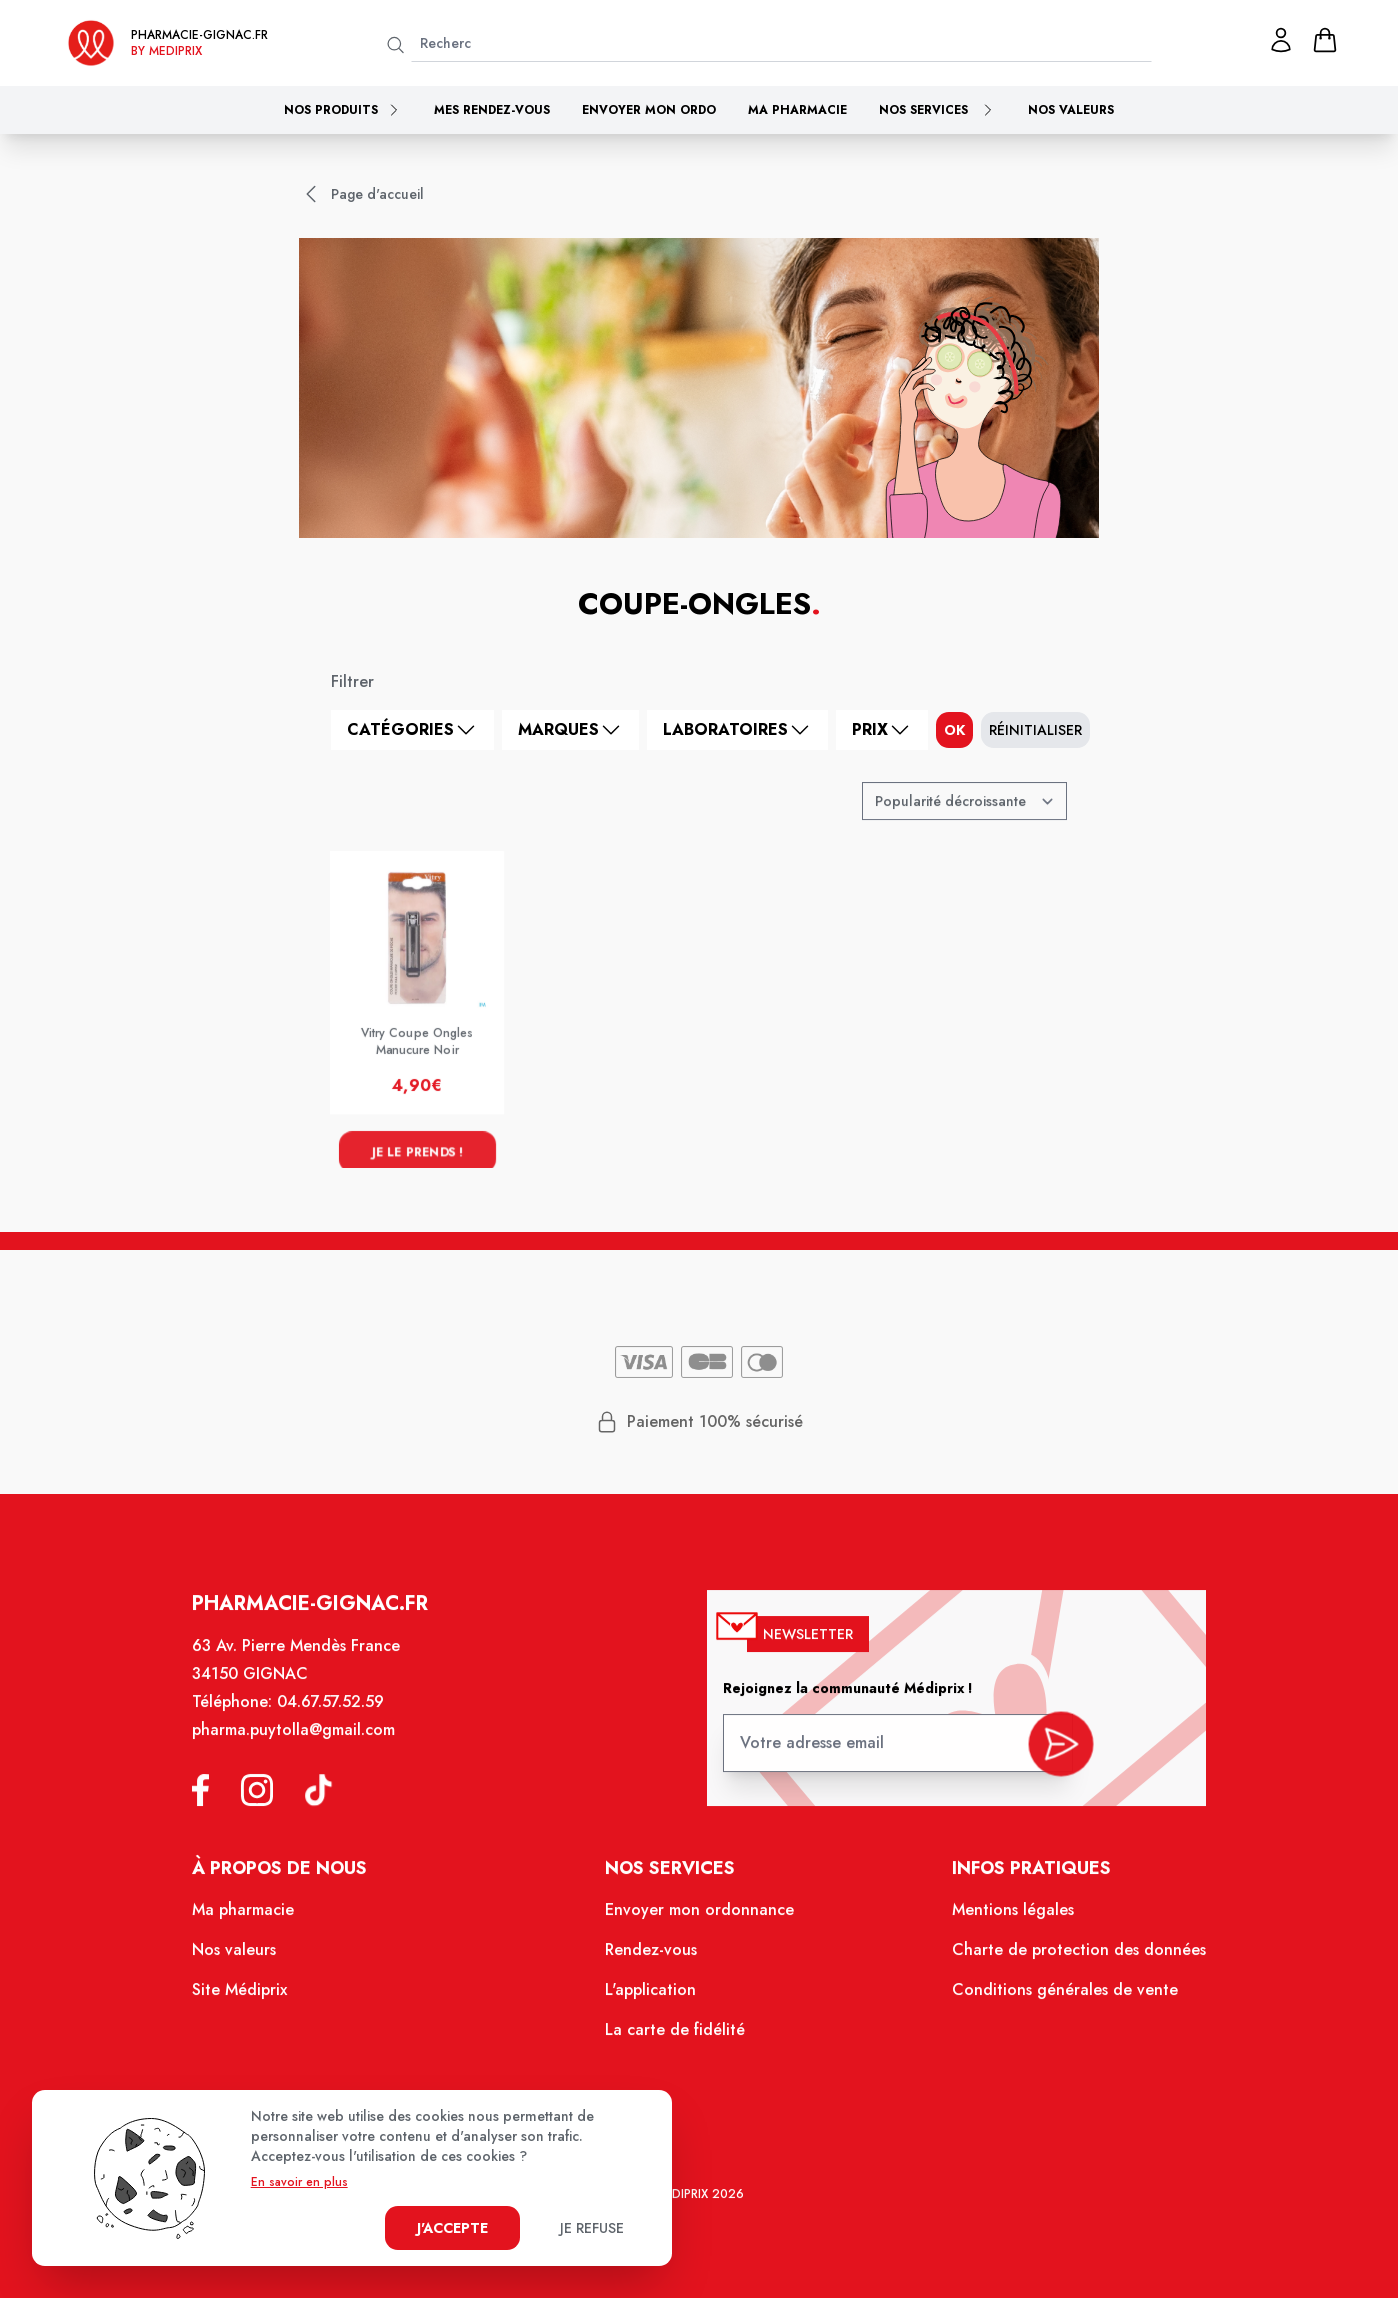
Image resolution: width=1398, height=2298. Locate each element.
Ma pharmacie (797, 110)
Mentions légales (999, 1922)
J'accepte (452, 2228)
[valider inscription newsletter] (1044, 1758)
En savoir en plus (299, 2182)
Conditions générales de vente (1049, 1999)
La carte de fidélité (676, 2037)
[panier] (1325, 40)
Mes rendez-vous (492, 110)
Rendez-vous (653, 1960)
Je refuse (592, 2228)
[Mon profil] (1281, 40)
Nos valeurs (1071, 110)
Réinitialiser (1035, 730)
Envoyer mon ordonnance (699, 1922)
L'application (652, 1999)
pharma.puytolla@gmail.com (312, 1750)
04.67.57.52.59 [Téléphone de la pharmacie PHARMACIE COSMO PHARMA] (347, 1724)
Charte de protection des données (1062, 1960)
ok (954, 730)
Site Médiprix (260, 1999)
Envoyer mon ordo (649, 110)
